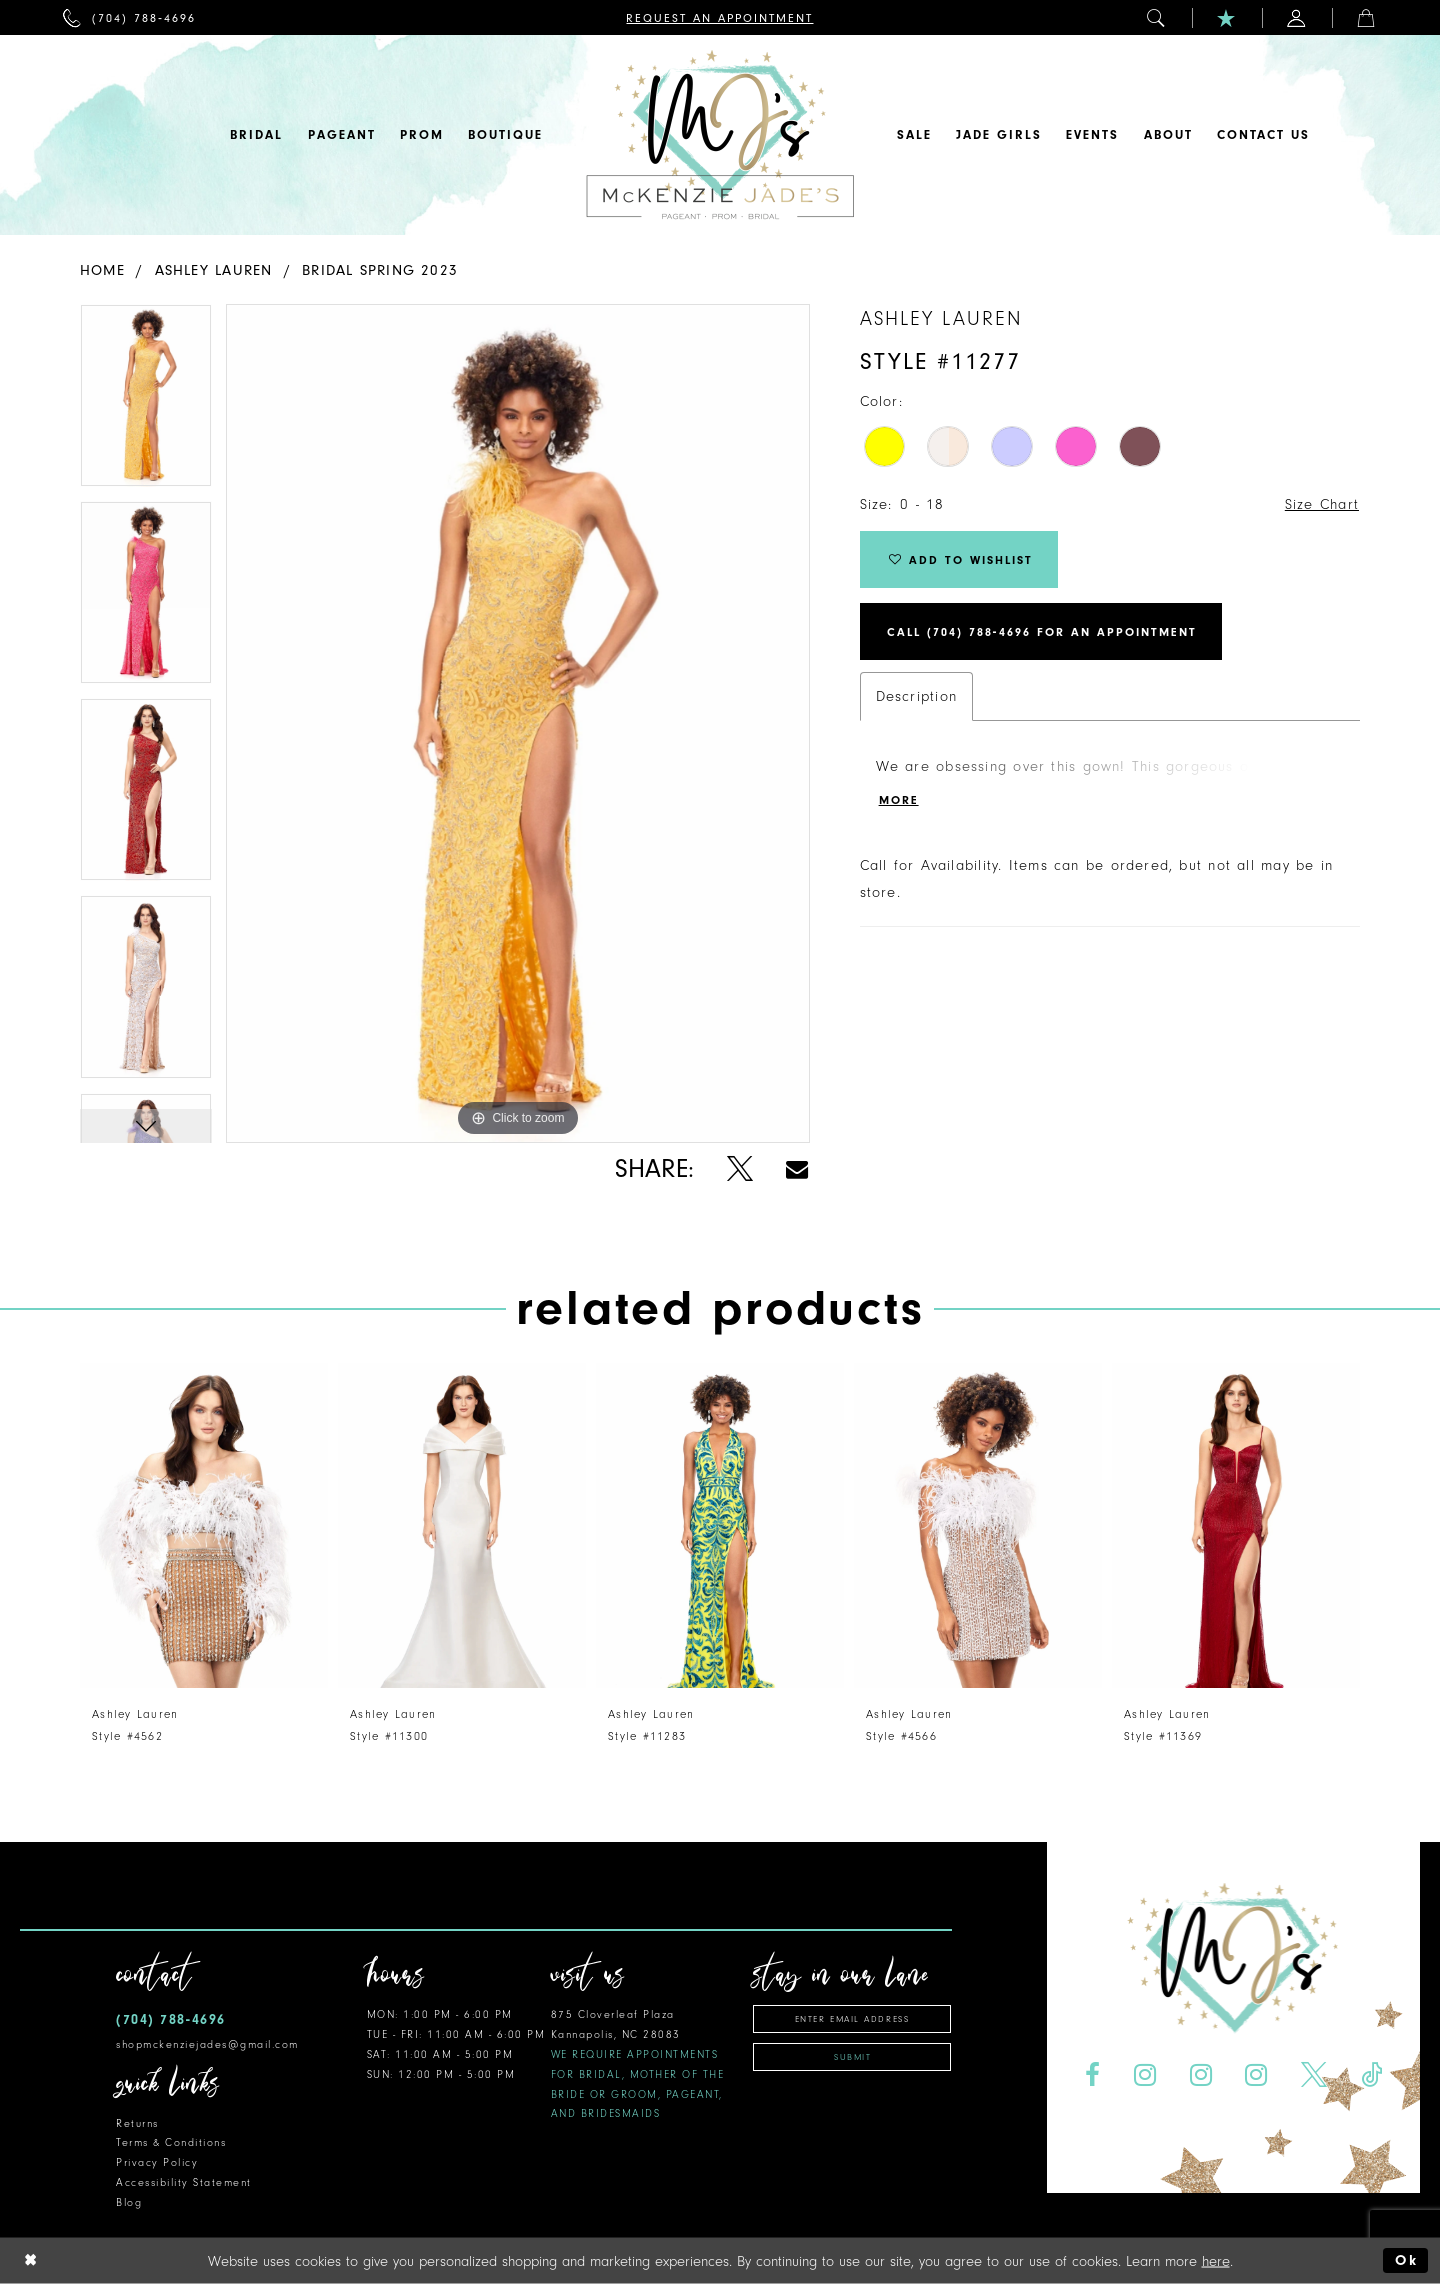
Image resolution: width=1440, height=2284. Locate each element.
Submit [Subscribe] (852, 2057)
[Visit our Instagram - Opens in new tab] (1144, 2075)
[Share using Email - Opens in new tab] (797, 1169)
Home (102, 270)
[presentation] (204, 1525)
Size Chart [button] (1322, 504)
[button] (1157, 17)
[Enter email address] (852, 2019)
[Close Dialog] (31, 2260)
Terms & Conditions (171, 2142)
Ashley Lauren (214, 270)
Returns (137, 2123)
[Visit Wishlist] (1227, 17)
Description (916, 696)
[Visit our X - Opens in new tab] (1314, 2075)
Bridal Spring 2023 (380, 270)
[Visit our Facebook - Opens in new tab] (1092, 2075)
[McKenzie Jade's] (720, 135)
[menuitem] (129, 17)
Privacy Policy (157, 2162)
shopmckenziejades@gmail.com (207, 2044)
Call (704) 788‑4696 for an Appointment (1042, 632)
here (1216, 2260)
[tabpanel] (146, 402)
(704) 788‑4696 (171, 2019)
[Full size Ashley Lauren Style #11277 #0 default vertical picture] (518, 723)
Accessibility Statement (184, 2182)
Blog (129, 2202)
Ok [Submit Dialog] (1406, 2260)
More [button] (899, 800)
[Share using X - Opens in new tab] (739, 1169)
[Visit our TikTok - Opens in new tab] (1372, 2075)
